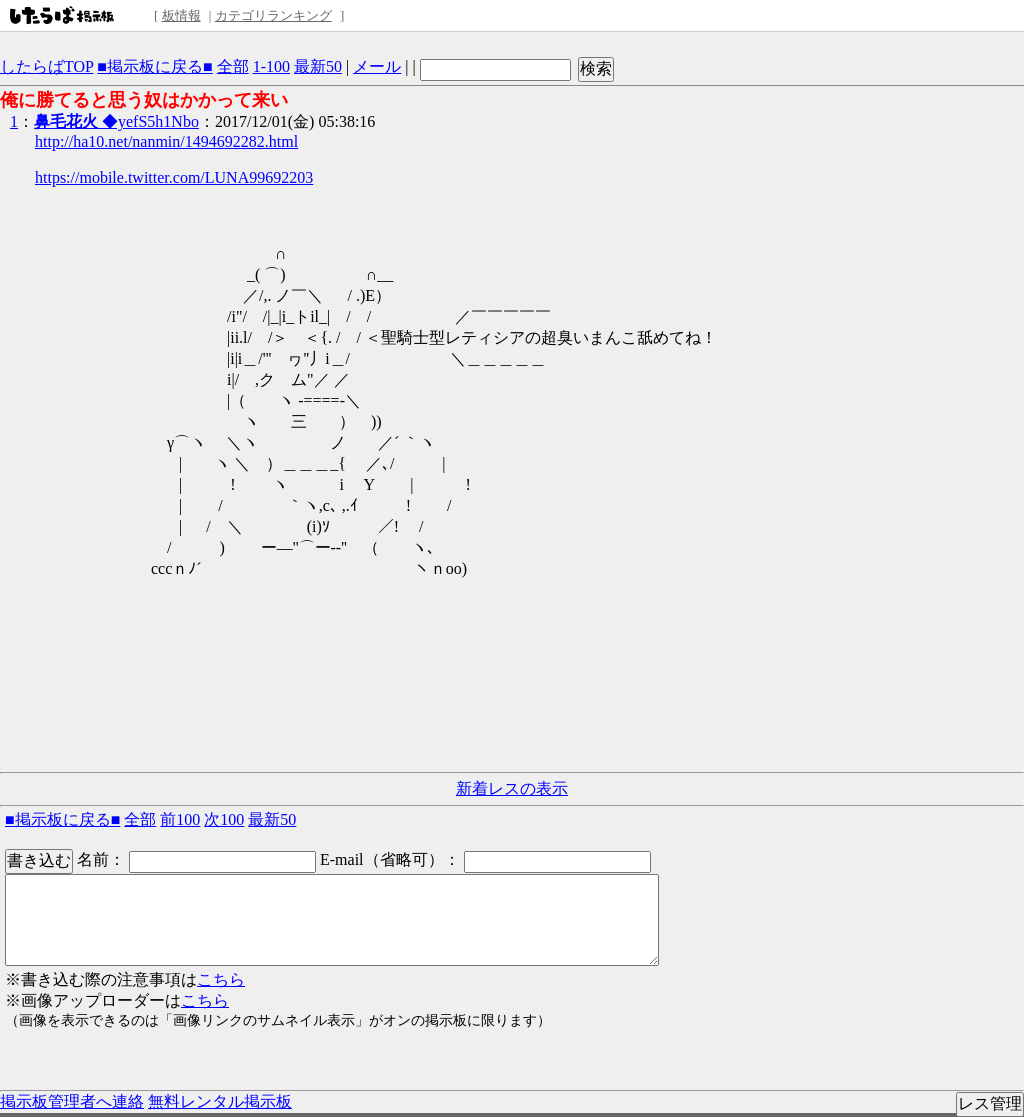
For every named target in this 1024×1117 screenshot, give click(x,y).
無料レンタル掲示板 (220, 1101)
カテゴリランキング (273, 15)
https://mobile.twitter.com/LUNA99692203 (174, 177)
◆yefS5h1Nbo (116, 121)
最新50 (318, 66)
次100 (224, 819)
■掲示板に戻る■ (154, 66)
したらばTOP (46, 66)
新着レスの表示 (512, 788)
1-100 (271, 66)
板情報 (181, 15)
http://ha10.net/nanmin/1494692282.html (166, 141)
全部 (233, 66)
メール (377, 66)
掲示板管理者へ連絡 (72, 1101)
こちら (221, 979)
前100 (180, 819)
